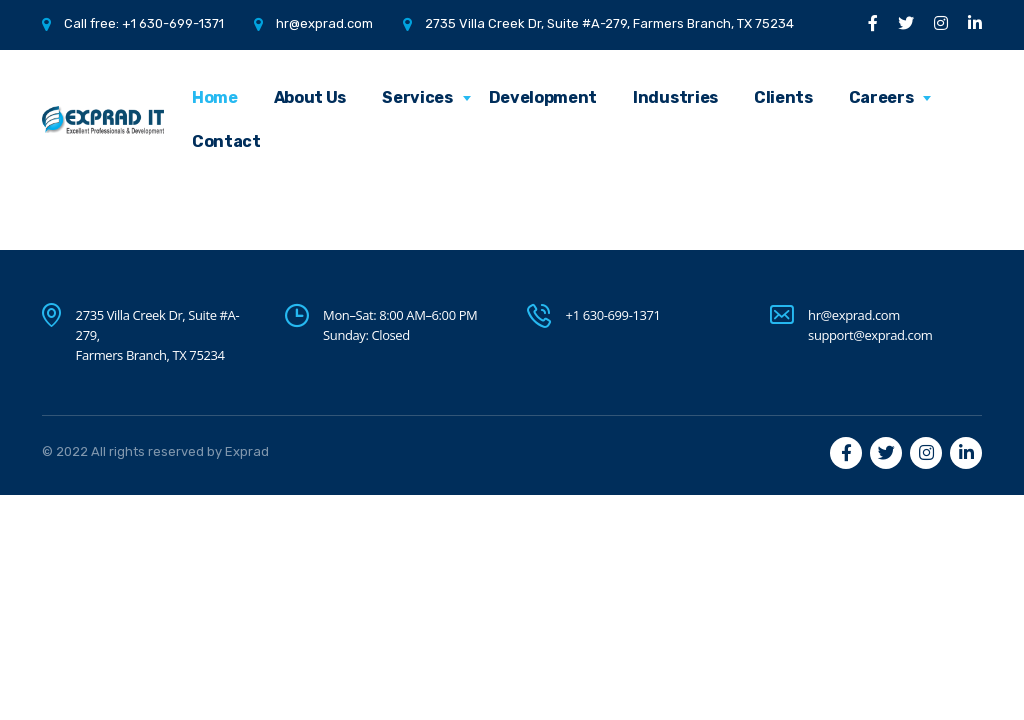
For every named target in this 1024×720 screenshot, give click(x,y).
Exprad (247, 451)
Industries (675, 97)
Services (417, 97)
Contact (226, 141)
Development (543, 97)
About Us (310, 97)
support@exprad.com (870, 335)
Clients (783, 97)
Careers (881, 97)
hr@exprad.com (324, 23)
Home (215, 97)
